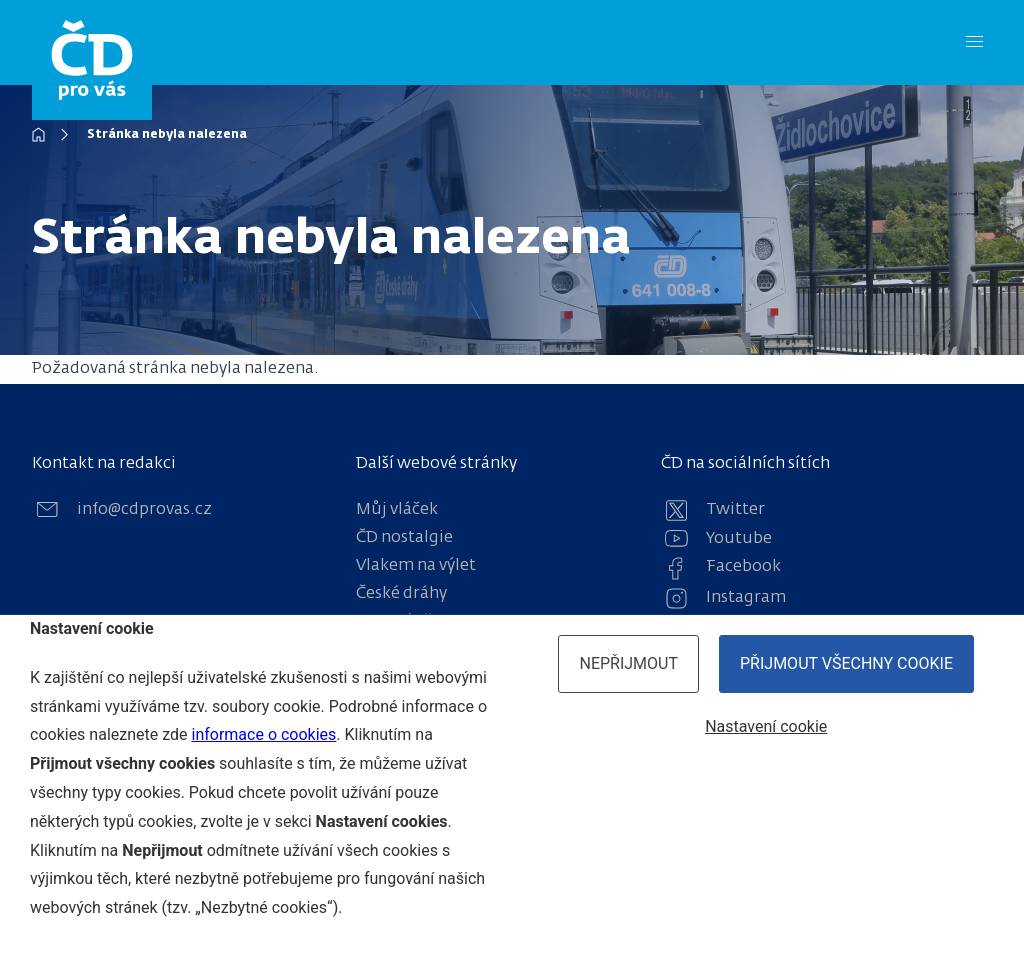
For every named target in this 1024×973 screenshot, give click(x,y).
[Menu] (974, 42)
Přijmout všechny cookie (846, 663)
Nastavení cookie (766, 726)
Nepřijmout (628, 663)
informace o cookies (263, 734)
